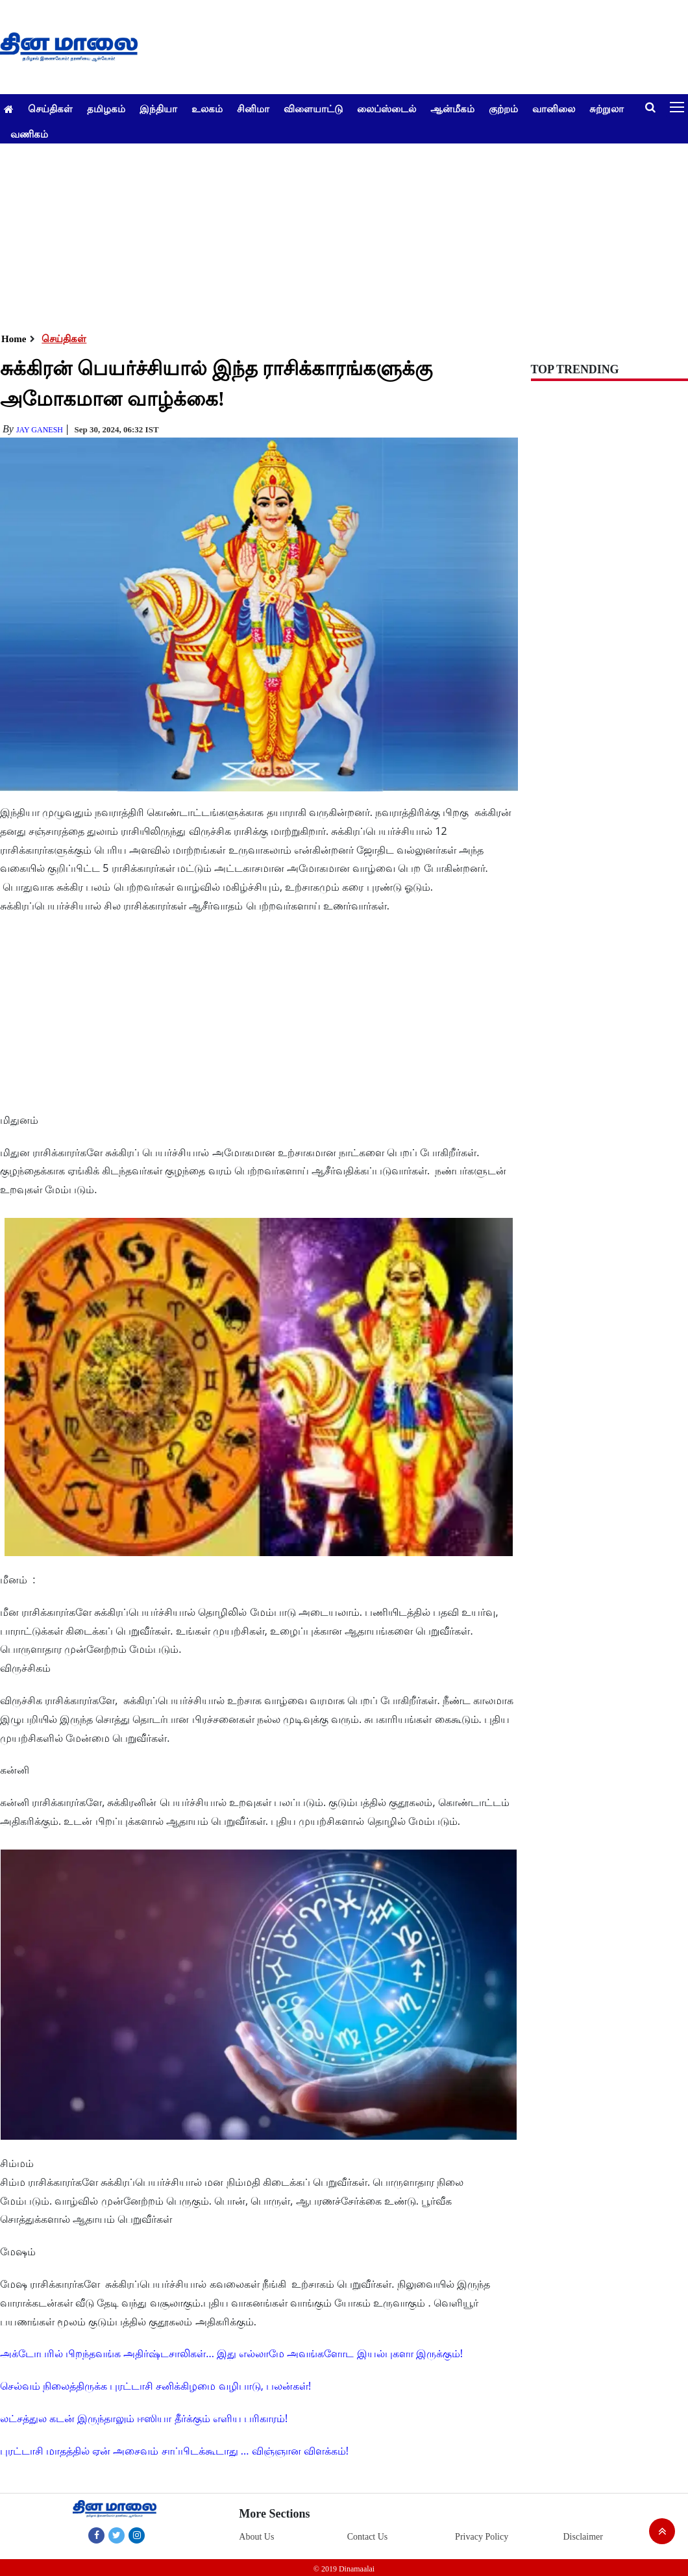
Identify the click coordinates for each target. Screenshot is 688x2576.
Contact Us (367, 2537)
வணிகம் (29, 133)
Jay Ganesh (39, 429)
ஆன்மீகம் (452, 108)
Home (13, 339)
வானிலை (553, 108)
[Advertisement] (339, 234)
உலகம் (207, 108)
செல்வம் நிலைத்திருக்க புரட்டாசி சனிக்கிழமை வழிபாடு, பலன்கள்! (155, 2386)
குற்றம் (503, 108)
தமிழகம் (106, 108)
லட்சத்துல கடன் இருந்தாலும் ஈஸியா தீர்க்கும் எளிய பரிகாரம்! (144, 2418)
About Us (256, 2537)
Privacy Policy (481, 2537)
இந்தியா (158, 108)
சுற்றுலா (606, 108)
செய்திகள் (50, 108)
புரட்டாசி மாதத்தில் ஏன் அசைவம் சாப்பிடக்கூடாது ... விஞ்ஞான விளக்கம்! (174, 2451)
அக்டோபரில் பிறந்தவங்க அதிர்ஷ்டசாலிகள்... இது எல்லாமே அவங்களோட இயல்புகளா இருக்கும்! (231, 2353)
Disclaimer (583, 2537)
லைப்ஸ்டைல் (386, 108)
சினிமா (253, 108)
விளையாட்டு (313, 108)
